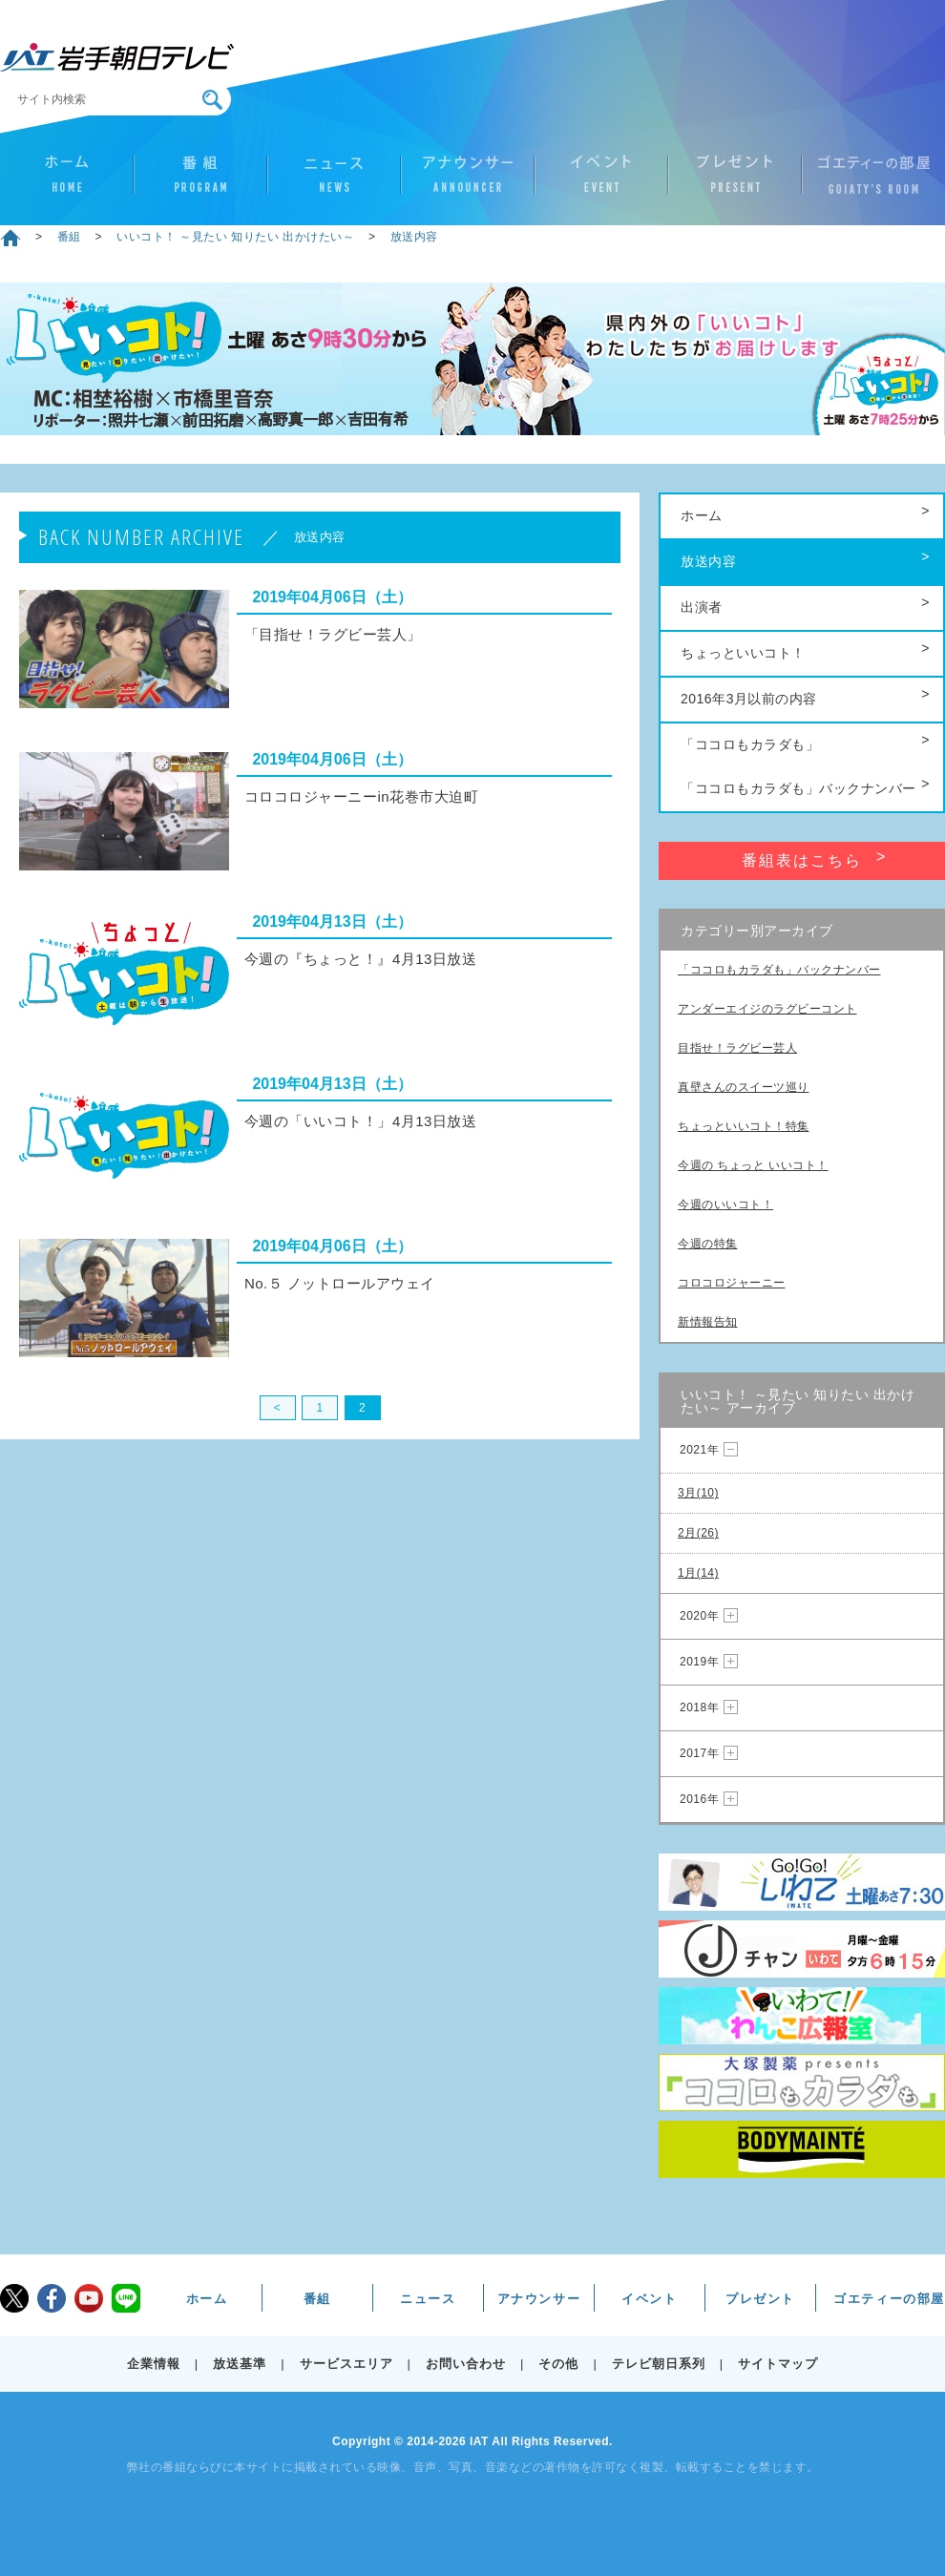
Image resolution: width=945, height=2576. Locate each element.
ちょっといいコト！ (743, 652)
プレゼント (735, 182)
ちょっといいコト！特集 (743, 1126)
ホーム (67, 182)
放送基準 (239, 2363)
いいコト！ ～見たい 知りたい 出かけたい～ (235, 236)
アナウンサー (468, 182)
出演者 (702, 607)
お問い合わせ (466, 2363)
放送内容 (414, 236)
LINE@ (126, 2298)
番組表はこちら (802, 860)
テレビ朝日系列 (658, 2363)
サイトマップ (778, 2363)
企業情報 (153, 2363)
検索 (212, 100)
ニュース (334, 182)
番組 (200, 182)
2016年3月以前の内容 (749, 698)
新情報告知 (708, 1322)
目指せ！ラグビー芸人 (737, 1048)
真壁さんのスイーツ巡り (743, 1087)
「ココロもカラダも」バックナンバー (798, 788)
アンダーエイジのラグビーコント (767, 1009)
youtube (88, 2298)
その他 (558, 2363)
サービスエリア (346, 2363)
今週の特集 (708, 1243)
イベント (601, 182)
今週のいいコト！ (725, 1204)
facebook (51, 2298)
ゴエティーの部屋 (868, 182)
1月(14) (698, 1573)
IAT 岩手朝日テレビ (117, 57)
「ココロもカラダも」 (750, 744)
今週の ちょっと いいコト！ (753, 1165)
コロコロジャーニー (732, 1282)
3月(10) (698, 1492)
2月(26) (698, 1532)
